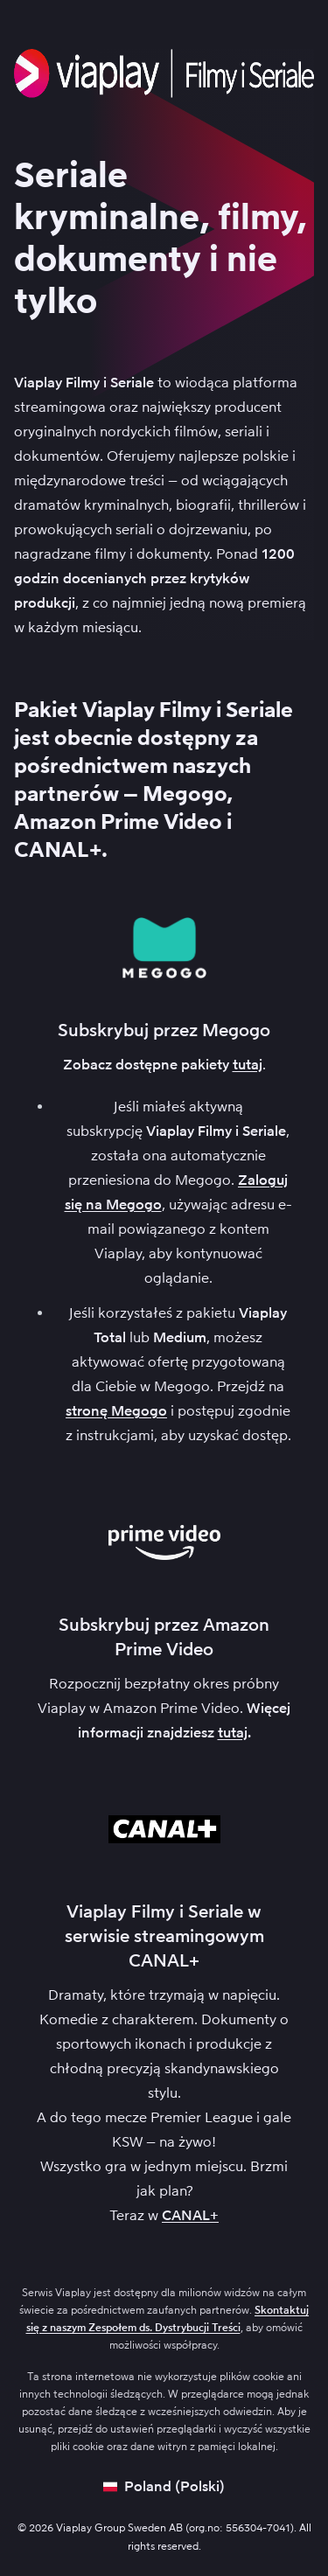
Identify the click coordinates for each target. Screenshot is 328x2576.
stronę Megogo (116, 1411)
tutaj (247, 1064)
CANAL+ (190, 2215)
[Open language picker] (164, 2486)
